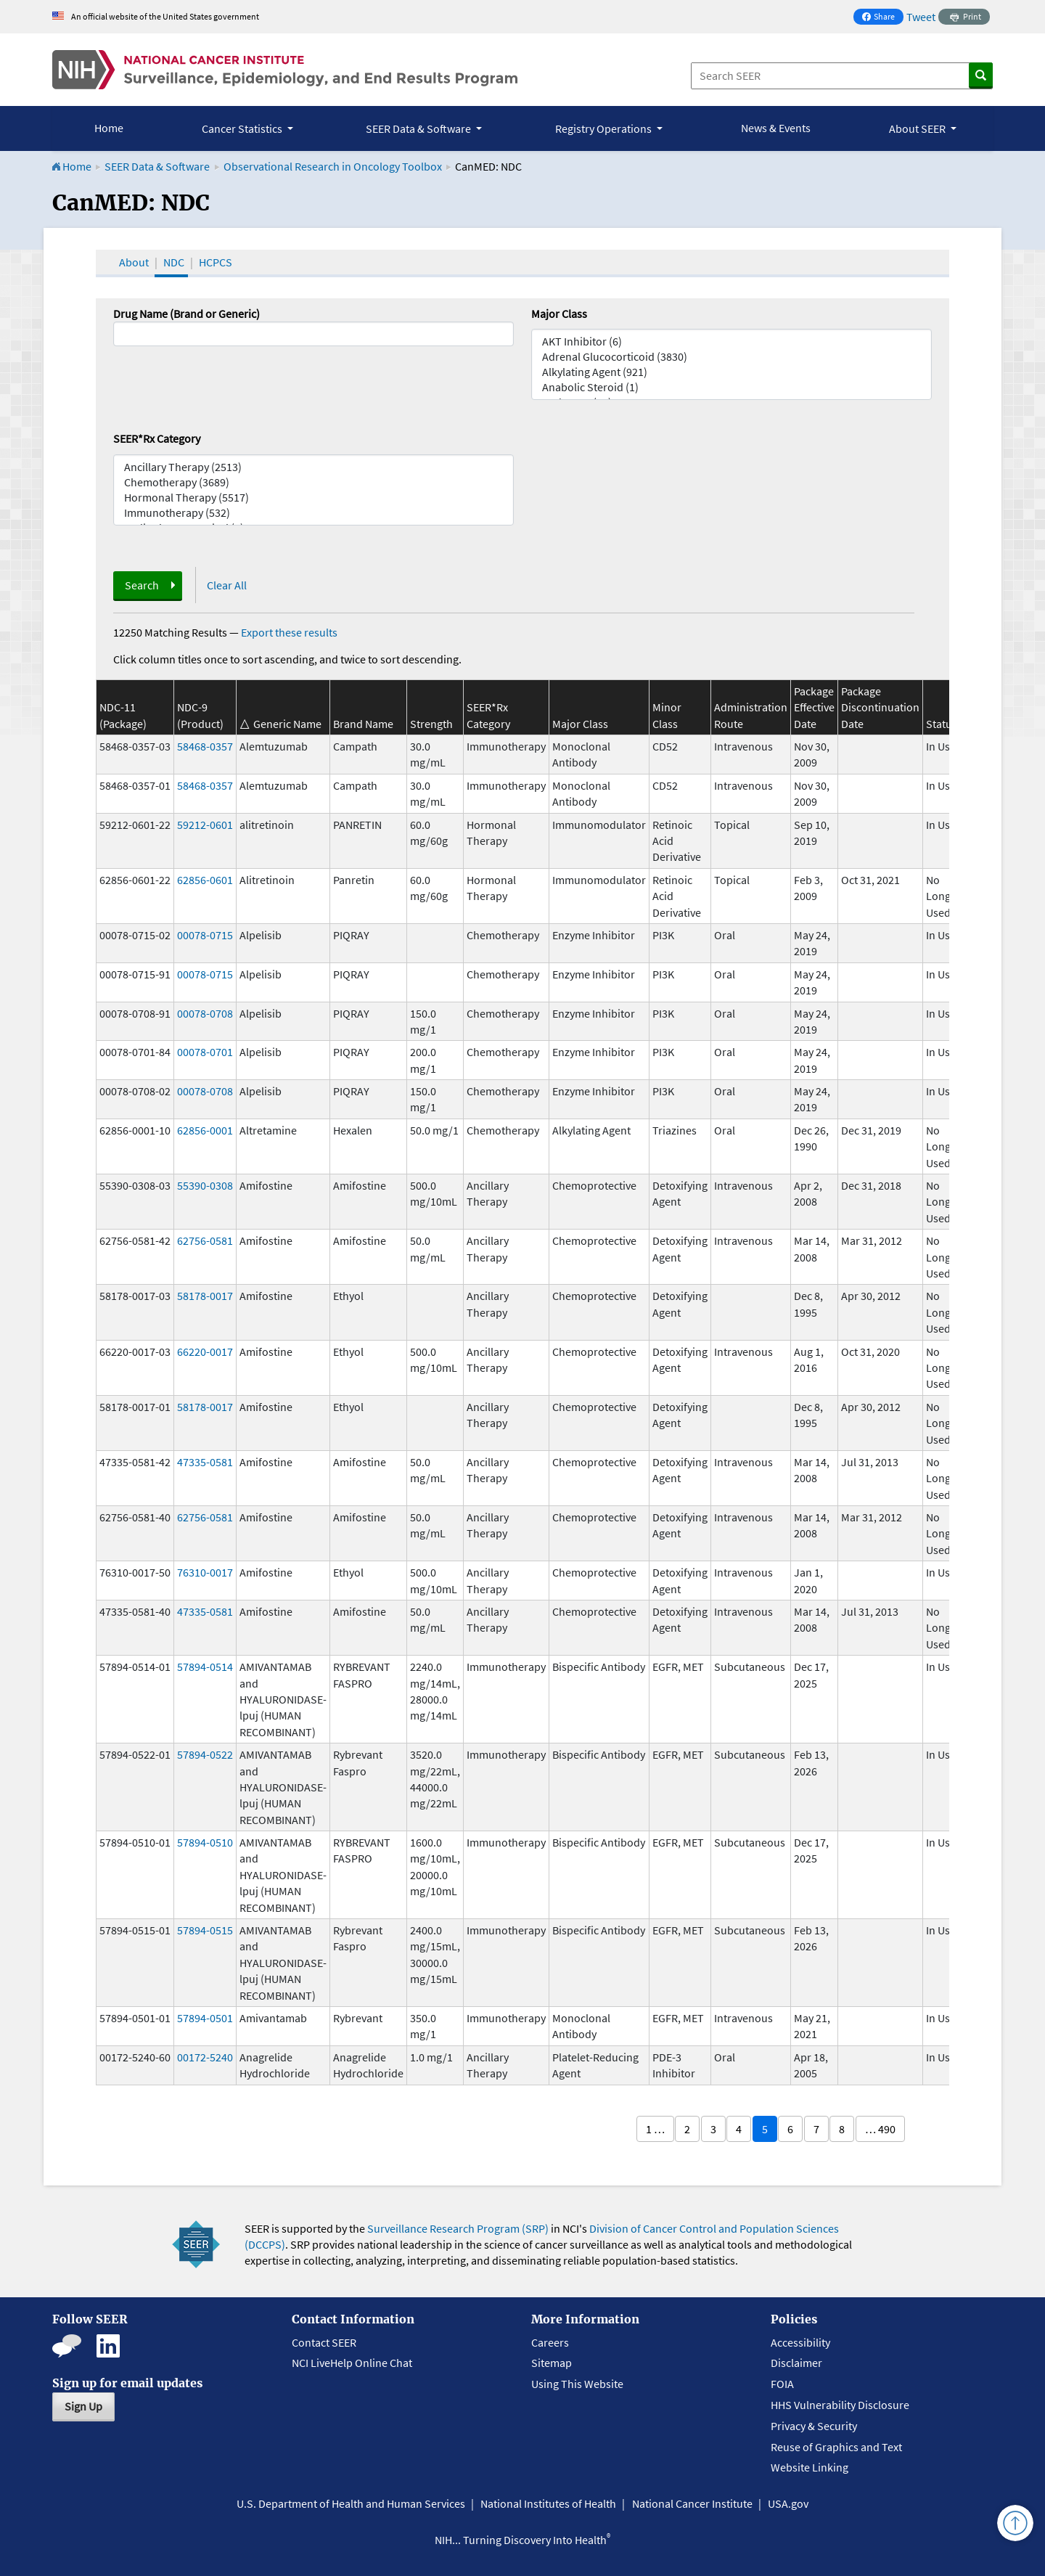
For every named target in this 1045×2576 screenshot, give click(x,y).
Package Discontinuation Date (880, 707)
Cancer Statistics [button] (243, 128)
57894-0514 (205, 1666)
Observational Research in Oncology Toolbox (333, 166)
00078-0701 (205, 1051)
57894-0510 (205, 1842)
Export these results (289, 632)
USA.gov (788, 2503)
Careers (550, 2342)
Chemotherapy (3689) (313, 482)
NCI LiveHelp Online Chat (352, 2362)
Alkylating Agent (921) (731, 372)
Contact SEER (324, 2342)
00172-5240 (205, 2057)
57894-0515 (205, 1930)
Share (882, 18)
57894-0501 (205, 2018)
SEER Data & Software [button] (419, 128)
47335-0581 (205, 1462)
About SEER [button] (918, 128)
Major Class (559, 313)
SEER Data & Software (157, 166)
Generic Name (287, 723)
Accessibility (800, 2342)
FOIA (782, 2383)
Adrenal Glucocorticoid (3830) (731, 356)
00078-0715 (205, 935)
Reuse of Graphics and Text (836, 2447)
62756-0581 (205, 1240)
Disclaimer (796, 2362)
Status (941, 723)
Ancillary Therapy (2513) (313, 467)
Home (108, 127)
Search (142, 585)
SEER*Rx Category (156, 438)
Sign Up (83, 2406)
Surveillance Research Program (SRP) (458, 2228)
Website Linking (809, 2467)
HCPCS (215, 262)
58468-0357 (205, 746)
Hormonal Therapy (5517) (313, 497)
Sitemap (551, 2362)
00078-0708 (205, 1013)
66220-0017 (205, 1351)
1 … (655, 2129)
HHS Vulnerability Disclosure (840, 2404)
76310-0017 (205, 1572)
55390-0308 (205, 1185)
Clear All (227, 585)
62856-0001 (205, 1130)
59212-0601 (205, 824)
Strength (431, 723)
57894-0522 (205, 1754)
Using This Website (577, 2383)
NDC (173, 262)
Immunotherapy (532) (313, 512)
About (134, 262)
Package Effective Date (814, 707)
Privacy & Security (814, 2425)
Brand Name (363, 723)
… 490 (880, 2129)
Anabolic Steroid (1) (731, 387)
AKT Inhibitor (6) (731, 341)
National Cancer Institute (692, 2503)
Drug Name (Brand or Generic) (186, 313)
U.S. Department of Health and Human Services (351, 2503)
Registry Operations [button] (604, 128)
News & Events (776, 127)
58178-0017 (205, 1295)
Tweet (920, 16)
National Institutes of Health (548, 2503)
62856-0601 (205, 879)
